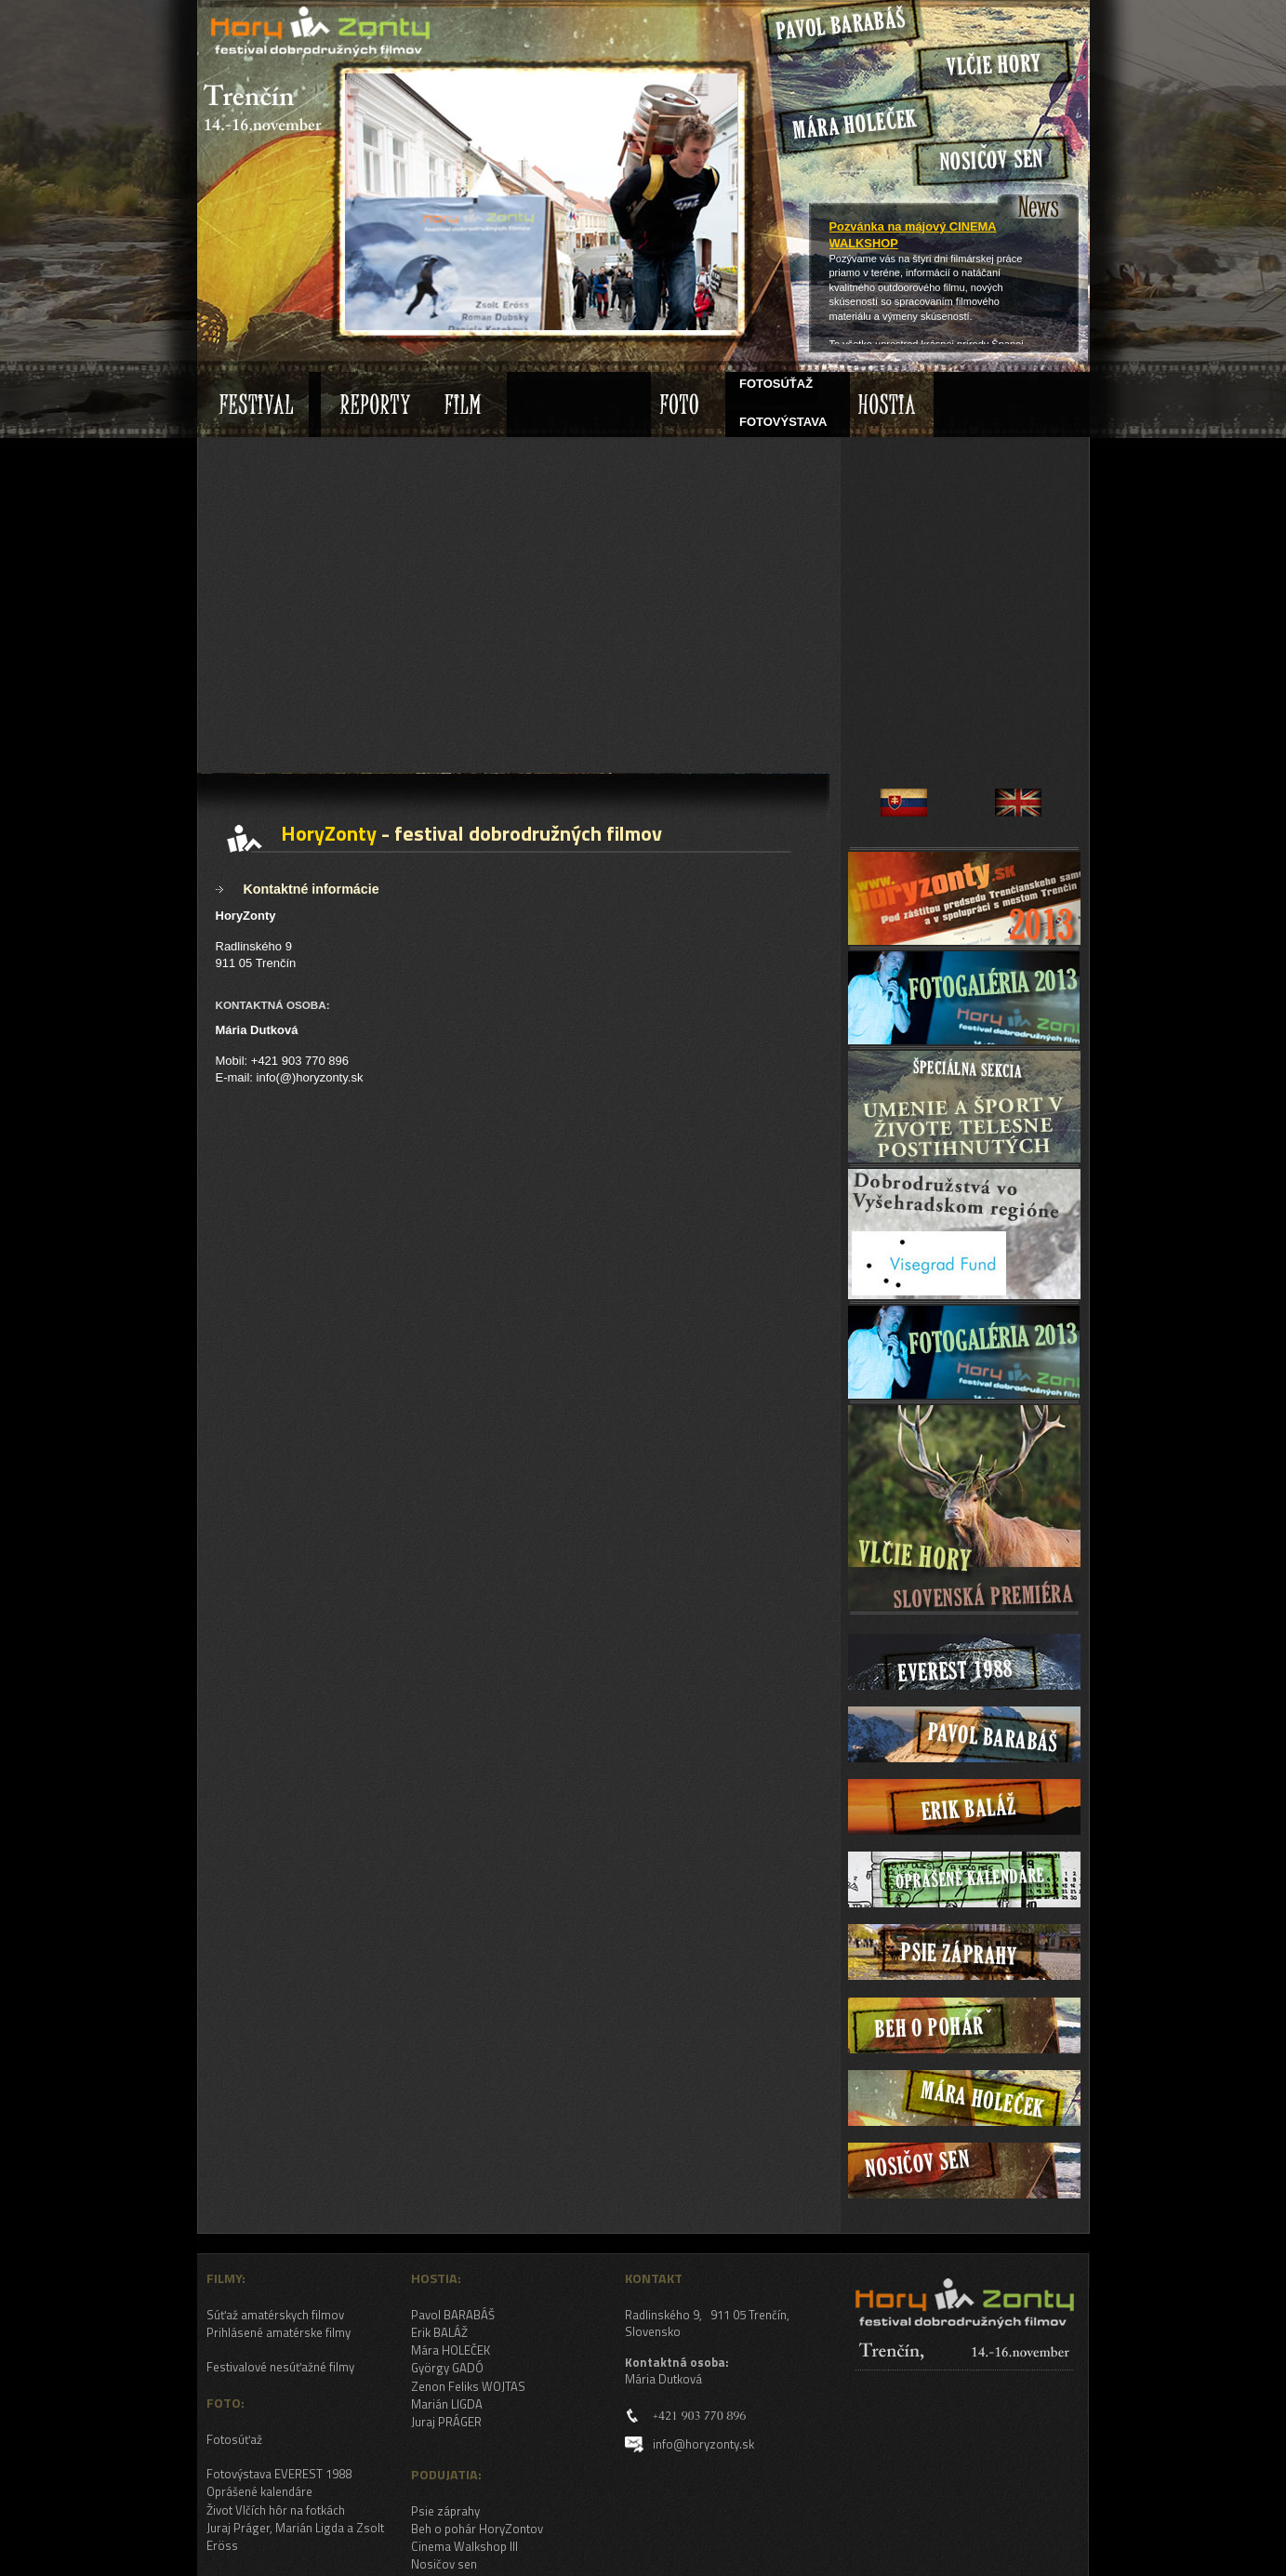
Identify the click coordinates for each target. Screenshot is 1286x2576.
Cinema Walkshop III (464, 2546)
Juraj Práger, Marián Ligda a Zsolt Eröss (295, 2536)
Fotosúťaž (234, 2439)
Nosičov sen (444, 2564)
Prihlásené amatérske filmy (278, 2332)
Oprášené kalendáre (259, 2491)
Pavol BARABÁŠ (453, 2314)
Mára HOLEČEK (450, 2350)
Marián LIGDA (447, 2404)
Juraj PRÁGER (446, 2421)
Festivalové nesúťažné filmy (280, 2366)
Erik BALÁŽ (439, 2332)
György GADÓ (447, 2367)
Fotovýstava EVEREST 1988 (278, 2473)
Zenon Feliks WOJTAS (468, 2386)
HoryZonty (248, 13)
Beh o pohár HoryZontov (477, 2528)
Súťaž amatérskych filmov (275, 2314)
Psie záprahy (445, 2511)
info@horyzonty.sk (703, 2444)
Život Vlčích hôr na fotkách (275, 2510)
